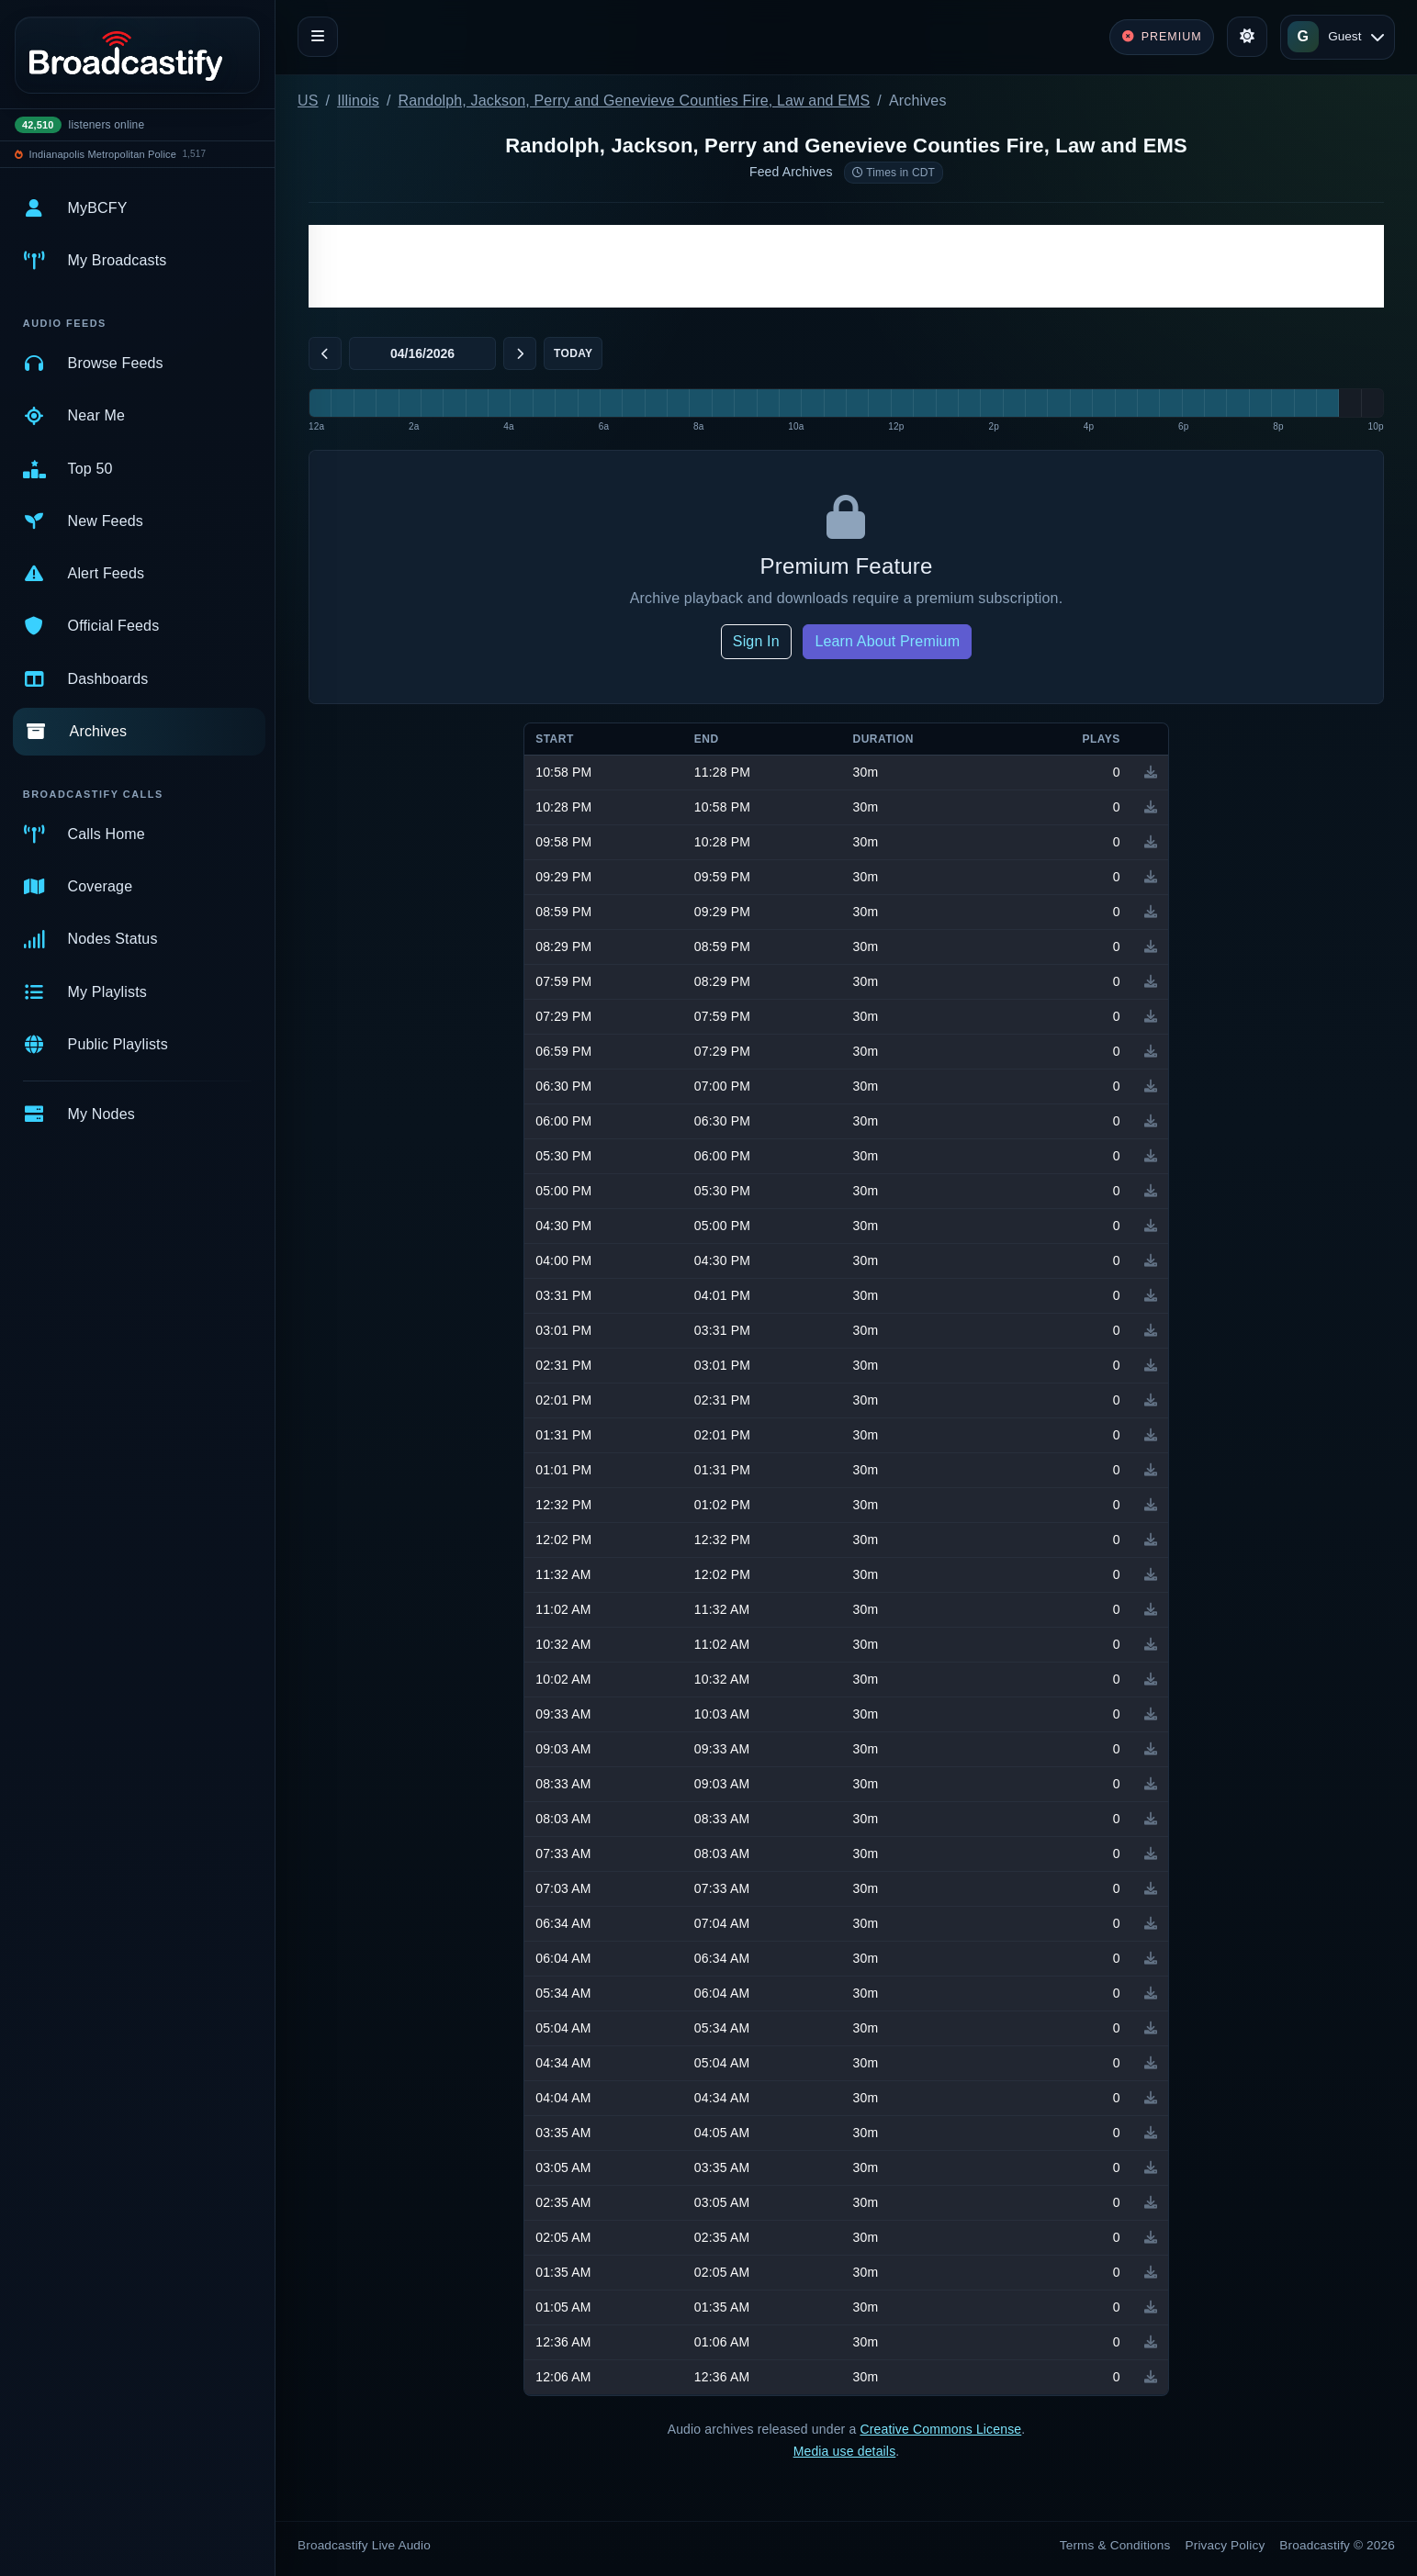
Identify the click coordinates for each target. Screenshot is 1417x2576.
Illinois (358, 100)
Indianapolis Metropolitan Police (102, 154)
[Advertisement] (846, 266)
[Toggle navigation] (318, 37)
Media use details (844, 2451)
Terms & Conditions (1115, 2545)
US (308, 100)
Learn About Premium (887, 641)
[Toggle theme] (1247, 37)
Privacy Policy (1225, 2545)
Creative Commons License (940, 2429)
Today (573, 353)
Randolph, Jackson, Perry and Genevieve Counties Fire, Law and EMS (635, 100)
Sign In (756, 641)
